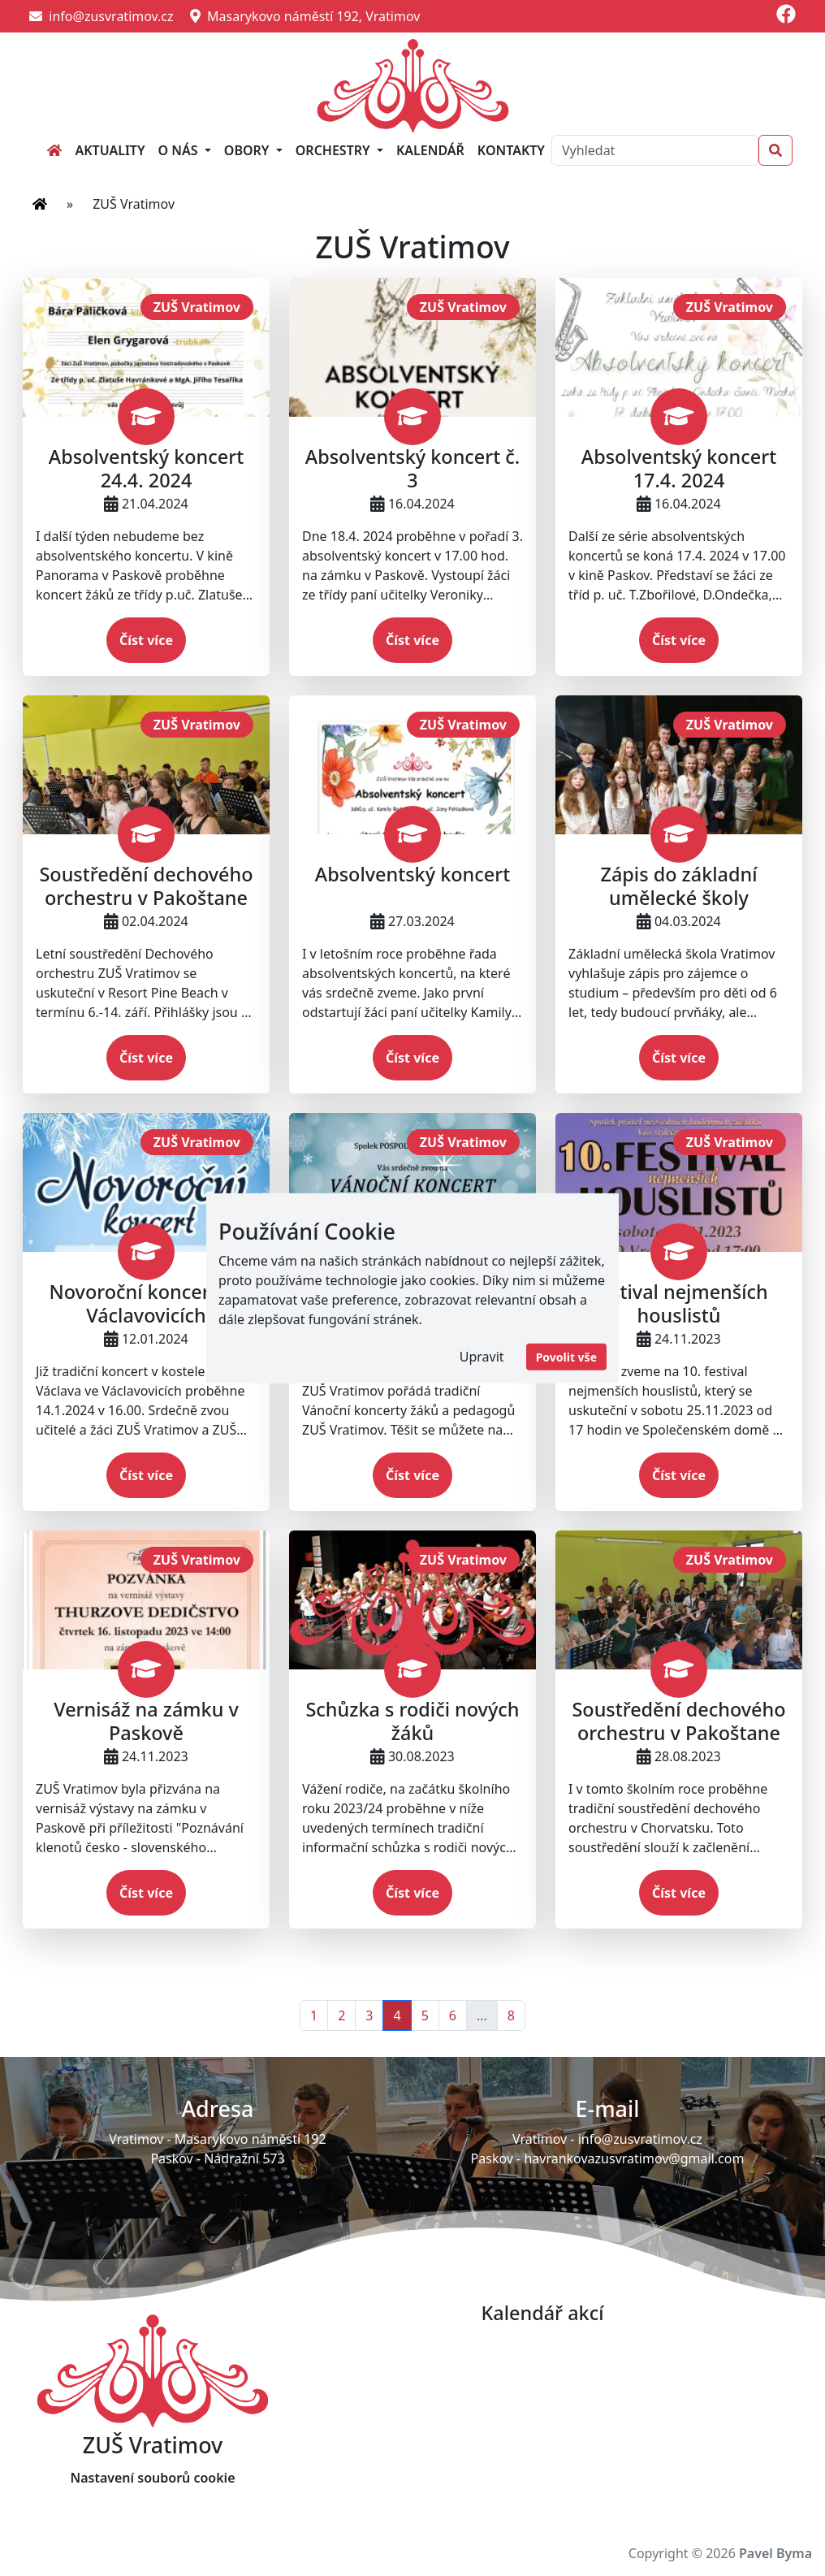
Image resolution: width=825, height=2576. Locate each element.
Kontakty (511, 150)
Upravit (482, 1357)
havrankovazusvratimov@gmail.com (634, 2158)
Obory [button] (248, 150)
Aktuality (110, 150)
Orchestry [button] (335, 150)
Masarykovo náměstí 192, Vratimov (305, 16)
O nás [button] (179, 150)
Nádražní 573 (244, 2158)
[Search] (654, 150)
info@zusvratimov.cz (101, 16)
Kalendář (430, 150)
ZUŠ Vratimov (196, 307)
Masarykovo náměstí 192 (250, 2139)
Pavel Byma (775, 2553)
